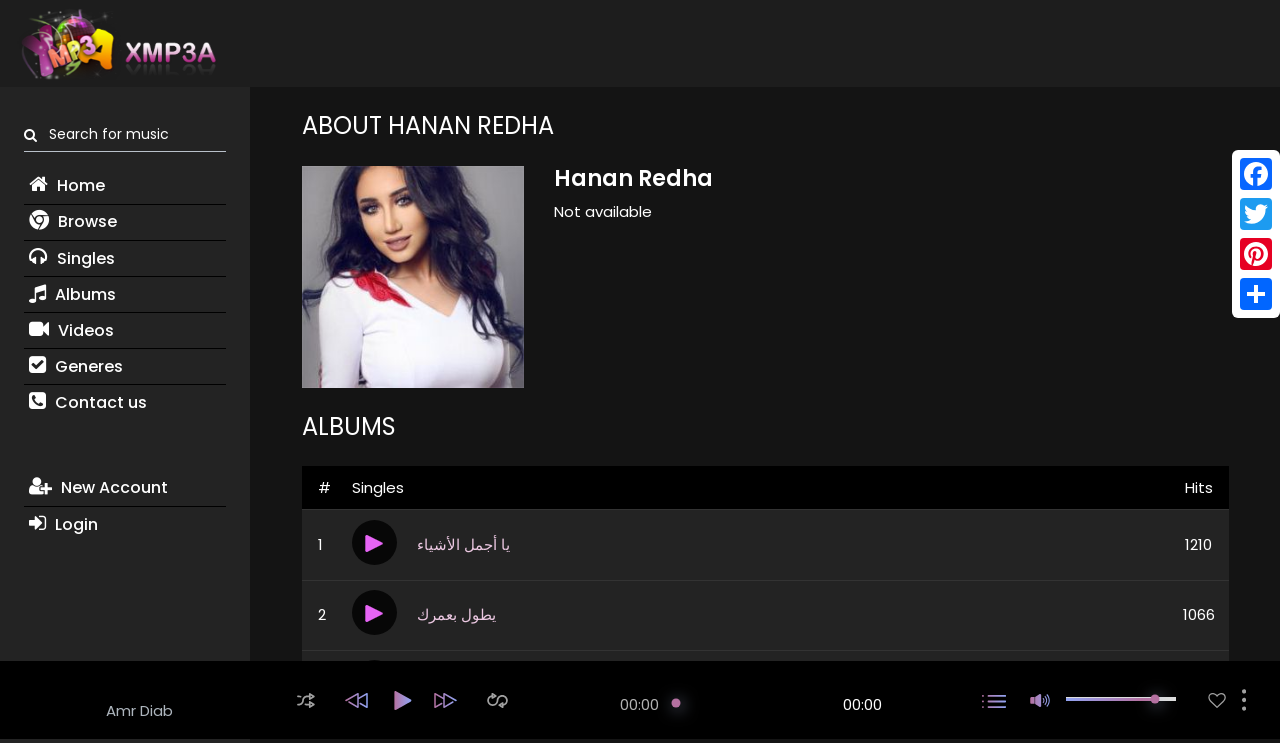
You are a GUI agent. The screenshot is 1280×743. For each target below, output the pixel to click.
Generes (76, 366)
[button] (306, 700)
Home (67, 185)
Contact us (88, 402)
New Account (98, 487)
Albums (72, 294)
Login (63, 524)
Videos (71, 330)
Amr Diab (139, 710)
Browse (73, 221)
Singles (72, 258)
